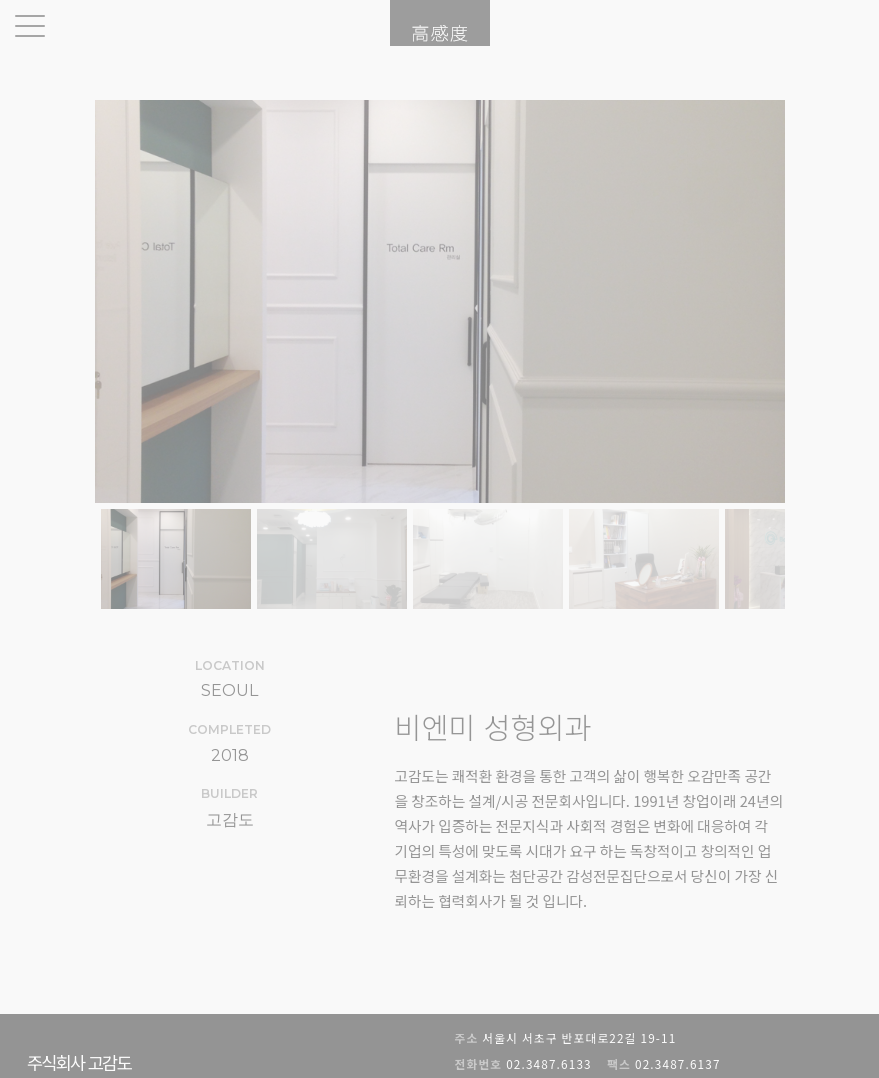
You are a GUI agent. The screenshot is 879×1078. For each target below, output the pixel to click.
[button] (176, 559)
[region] (440, 357)
